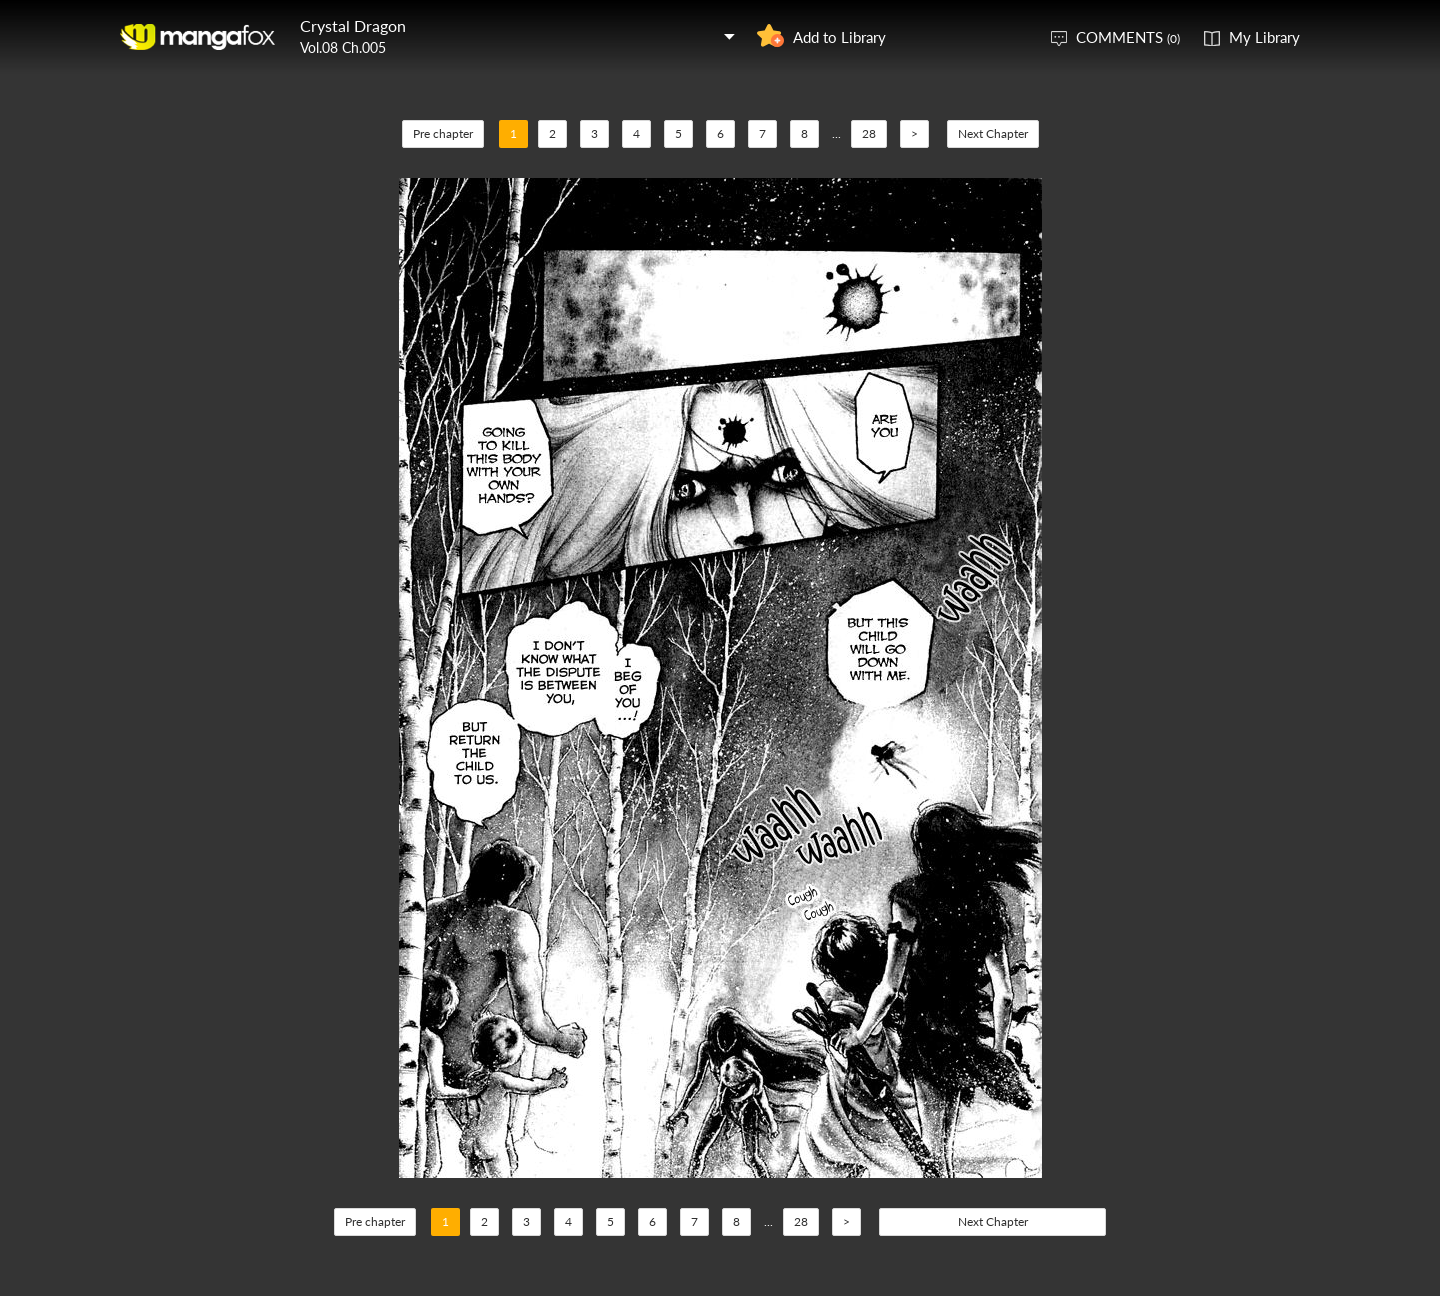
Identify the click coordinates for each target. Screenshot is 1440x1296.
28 (869, 133)
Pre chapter (443, 133)
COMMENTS (1128, 37)
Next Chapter (993, 133)
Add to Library (839, 37)
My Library (1264, 37)
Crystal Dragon (353, 25)
